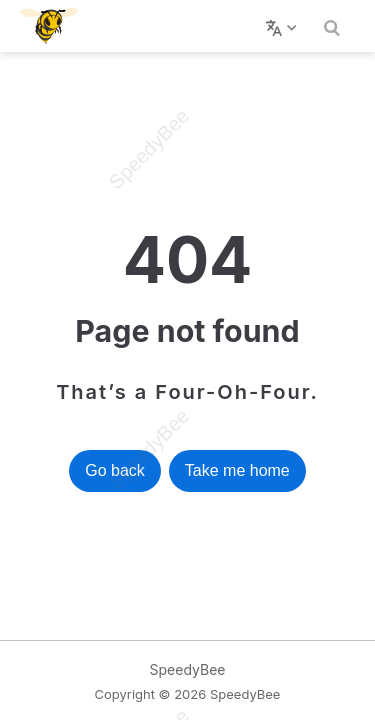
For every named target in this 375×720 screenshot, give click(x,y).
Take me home (237, 470)
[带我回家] (55, 26)
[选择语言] (283, 26)
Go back (115, 470)
